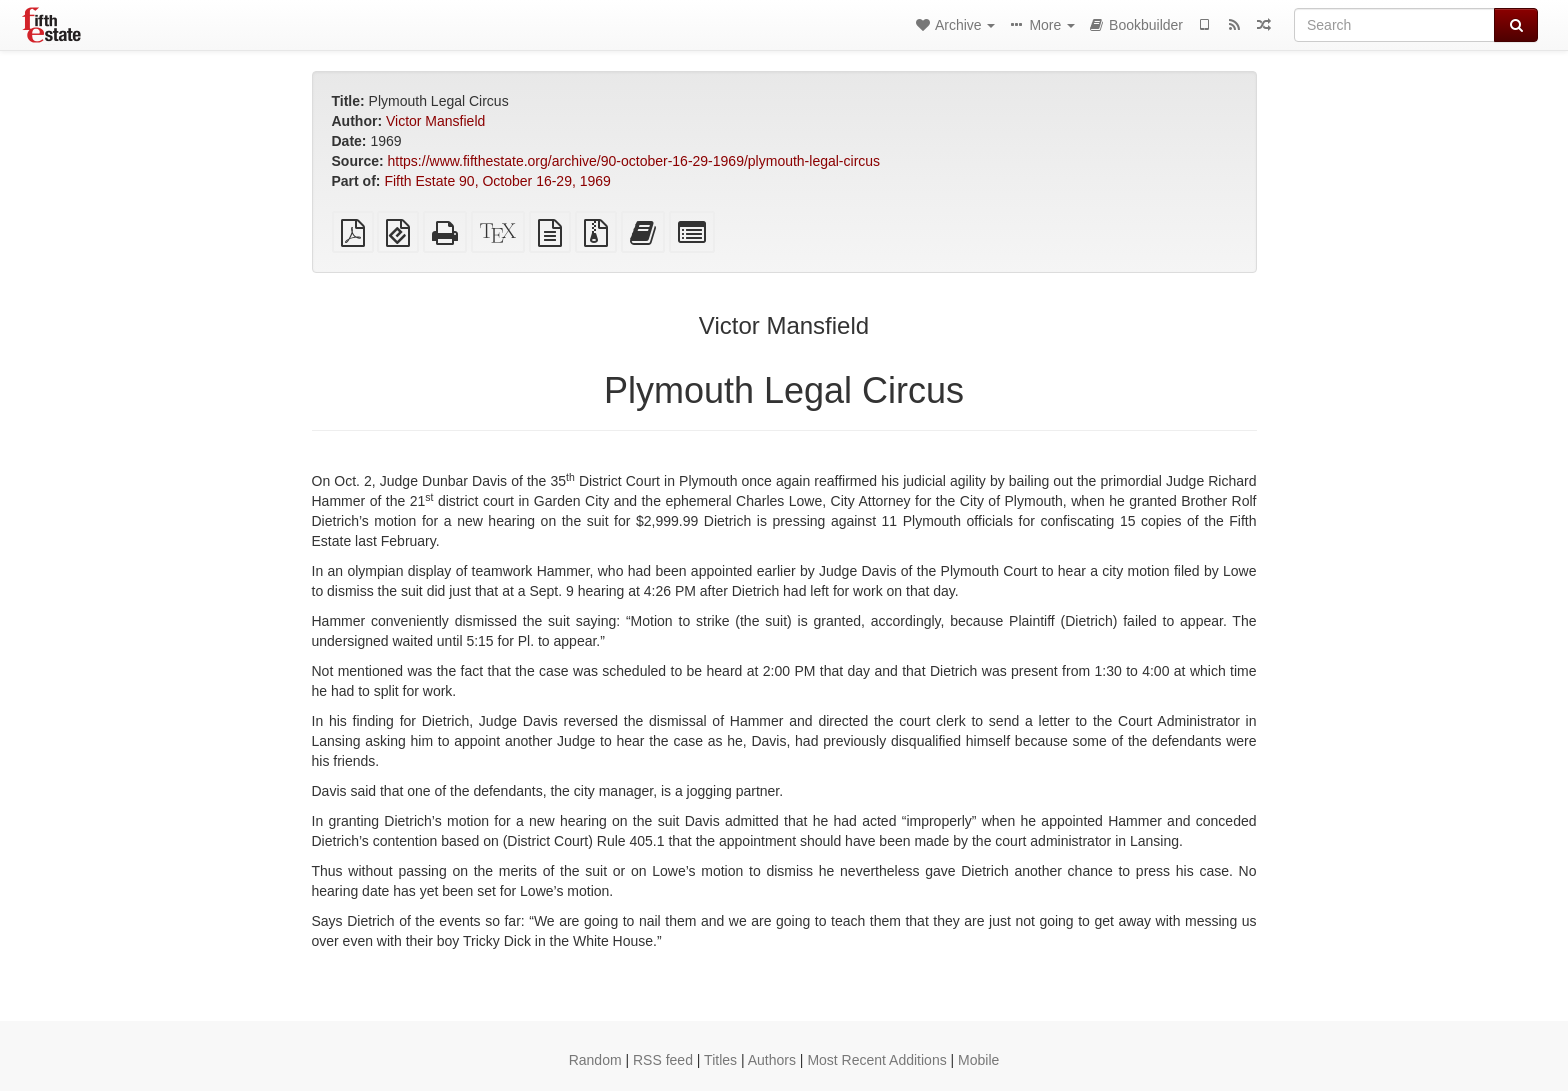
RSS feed (663, 1060)
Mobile (978, 1060)
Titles (720, 1060)
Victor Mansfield (435, 121)
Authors (772, 1060)
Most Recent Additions (876, 1060)
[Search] (1394, 25)
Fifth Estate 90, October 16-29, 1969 (497, 181)
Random (595, 1060)
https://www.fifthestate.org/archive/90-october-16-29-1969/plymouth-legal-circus (634, 161)
